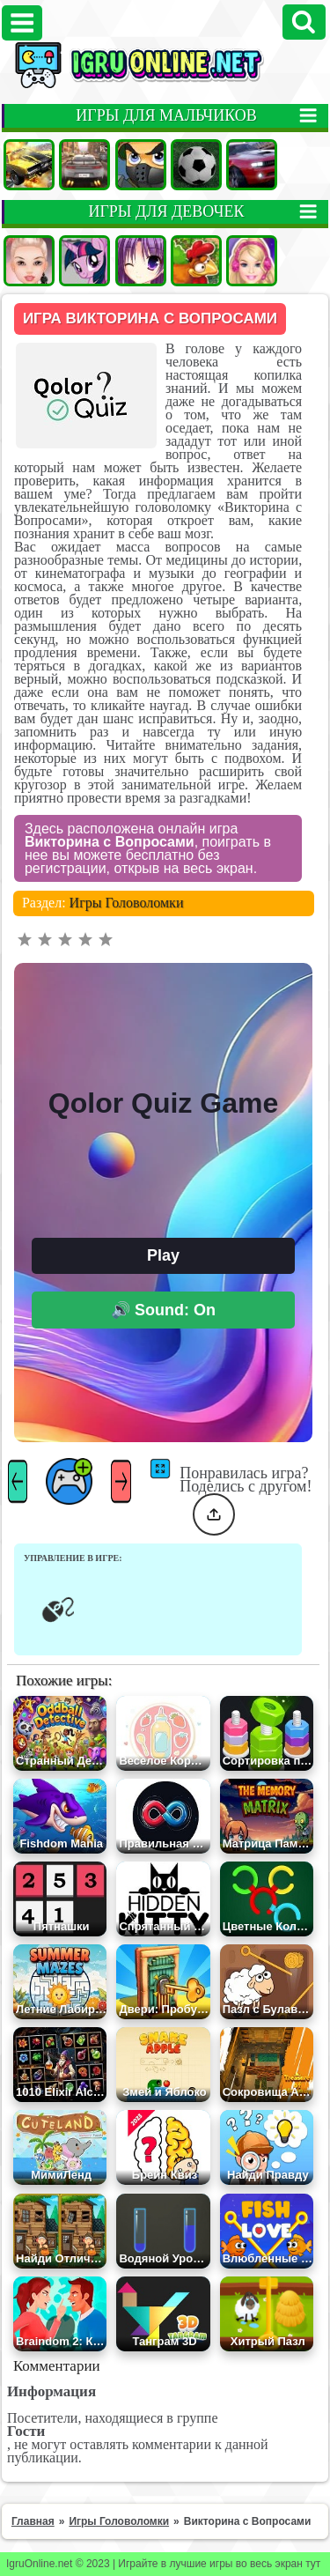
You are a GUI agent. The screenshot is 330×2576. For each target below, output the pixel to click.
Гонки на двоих (251, 164)
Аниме (140, 260)
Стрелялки (140, 164)
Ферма (196, 260)
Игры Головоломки (127, 902)
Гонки (84, 164)
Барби (251, 260)
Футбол (196, 164)
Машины (29, 164)
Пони (84, 260)
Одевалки (29, 260)
